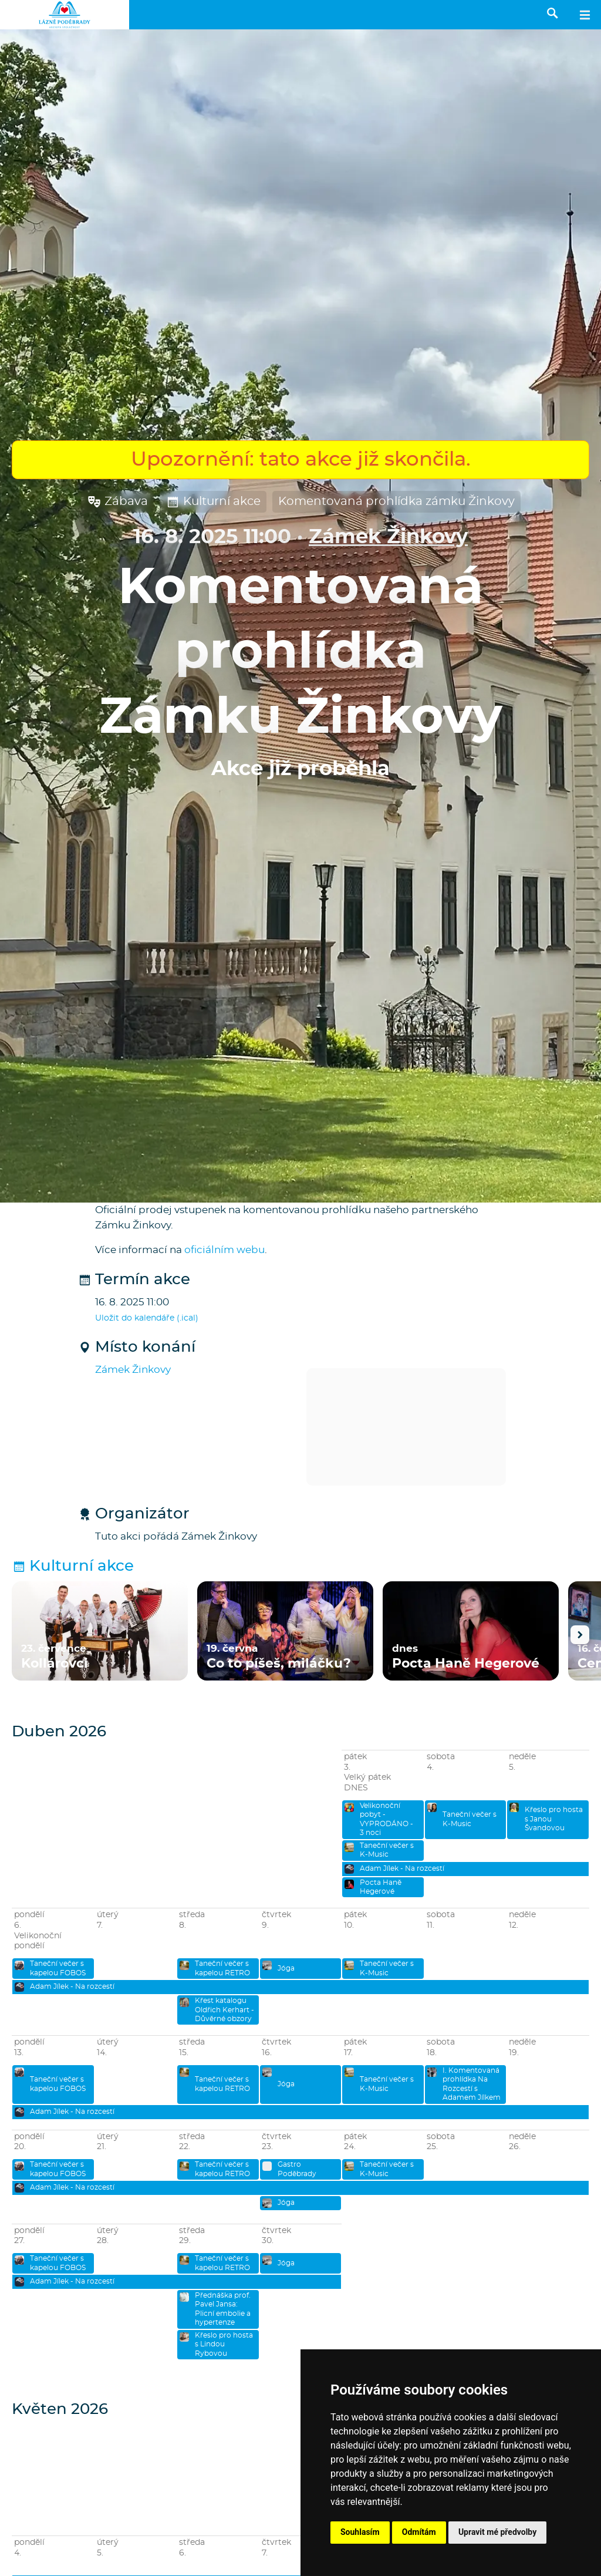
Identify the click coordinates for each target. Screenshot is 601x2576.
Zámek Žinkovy (388, 537)
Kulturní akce (213, 502)
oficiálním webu (224, 1250)
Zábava (117, 502)
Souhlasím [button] (360, 2532)
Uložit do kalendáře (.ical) (146, 1318)
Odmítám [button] (419, 2532)
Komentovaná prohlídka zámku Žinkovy (396, 501)
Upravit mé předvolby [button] (497, 2532)
